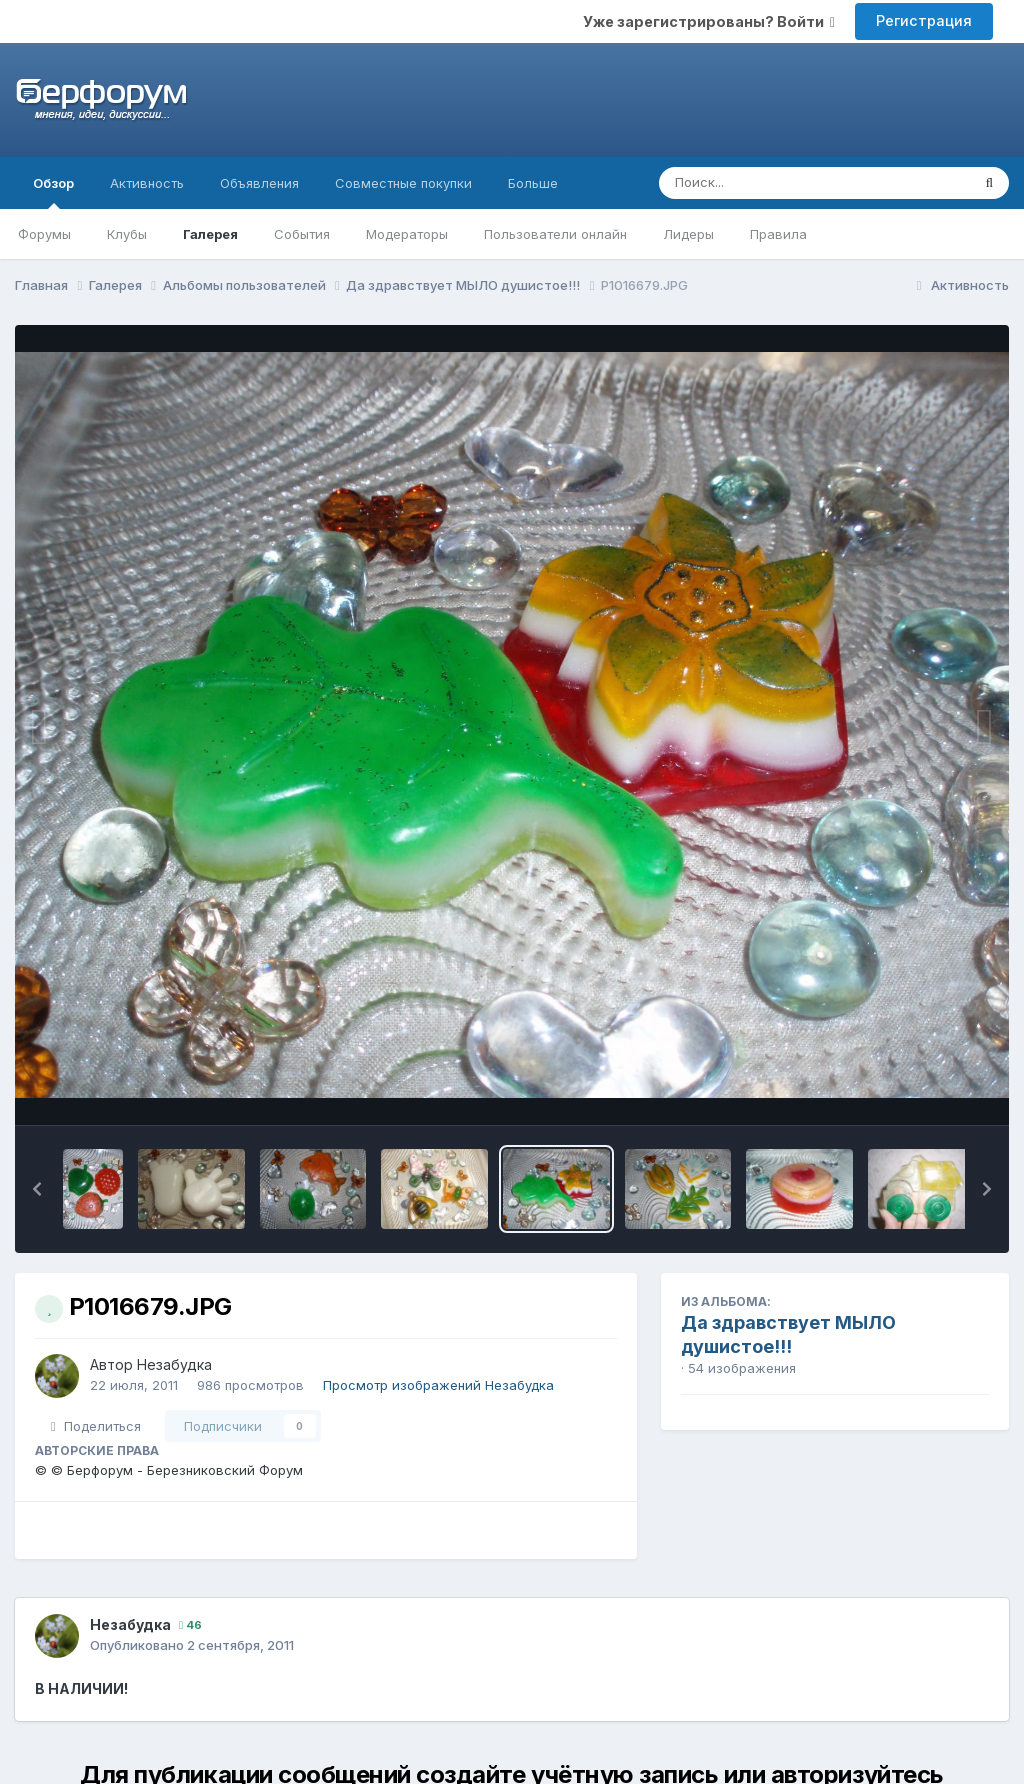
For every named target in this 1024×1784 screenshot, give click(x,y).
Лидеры (688, 234)
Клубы (127, 234)
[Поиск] (776, 183)
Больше (533, 183)
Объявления (259, 183)
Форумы (44, 234)
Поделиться (96, 1426)
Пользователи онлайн (555, 234)
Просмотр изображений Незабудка (438, 1385)
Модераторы (407, 234)
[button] (37, 1189)
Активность (147, 183)
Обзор (53, 192)
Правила (778, 234)
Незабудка (174, 1364)
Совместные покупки (403, 183)
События (302, 234)
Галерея (210, 234)
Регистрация (924, 20)
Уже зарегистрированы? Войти (709, 21)
